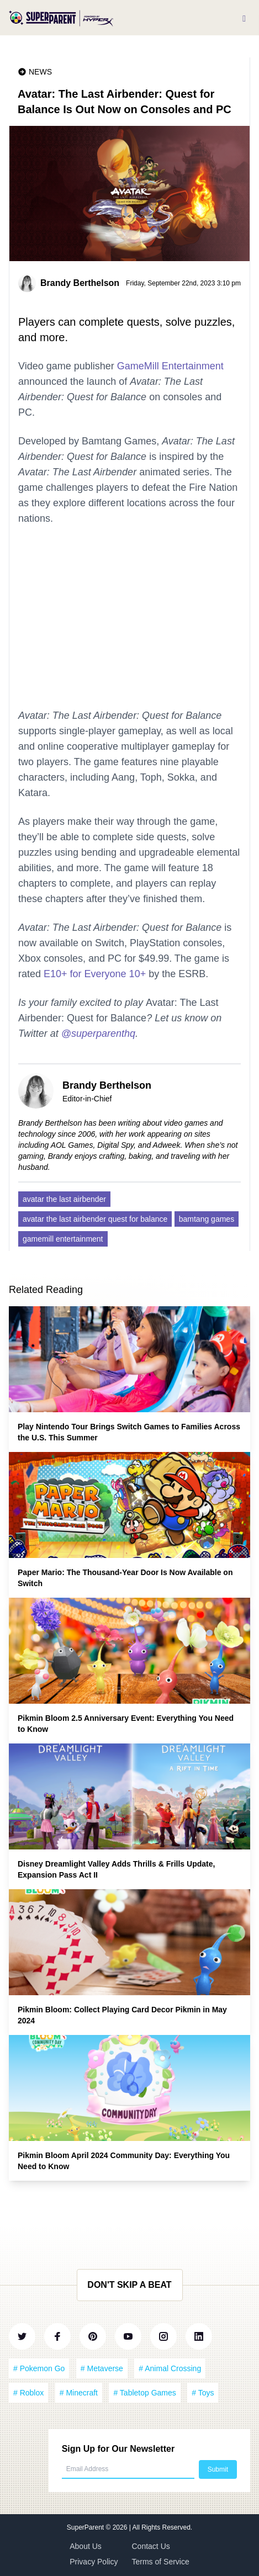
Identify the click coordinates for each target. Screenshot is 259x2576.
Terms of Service (160, 2561)
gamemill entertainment (63, 1238)
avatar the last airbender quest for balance (95, 1219)
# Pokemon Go (39, 2368)
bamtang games (206, 1219)
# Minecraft (79, 2392)
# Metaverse (102, 2368)
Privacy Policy (94, 2561)
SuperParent (86, 2527)
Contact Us (151, 2546)
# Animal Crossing (170, 2368)
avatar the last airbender (64, 1199)
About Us (86, 2546)
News (40, 71)
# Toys (203, 2392)
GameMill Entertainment (170, 366)
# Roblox (28, 2392)
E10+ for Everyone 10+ (95, 973)
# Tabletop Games (144, 2392)
